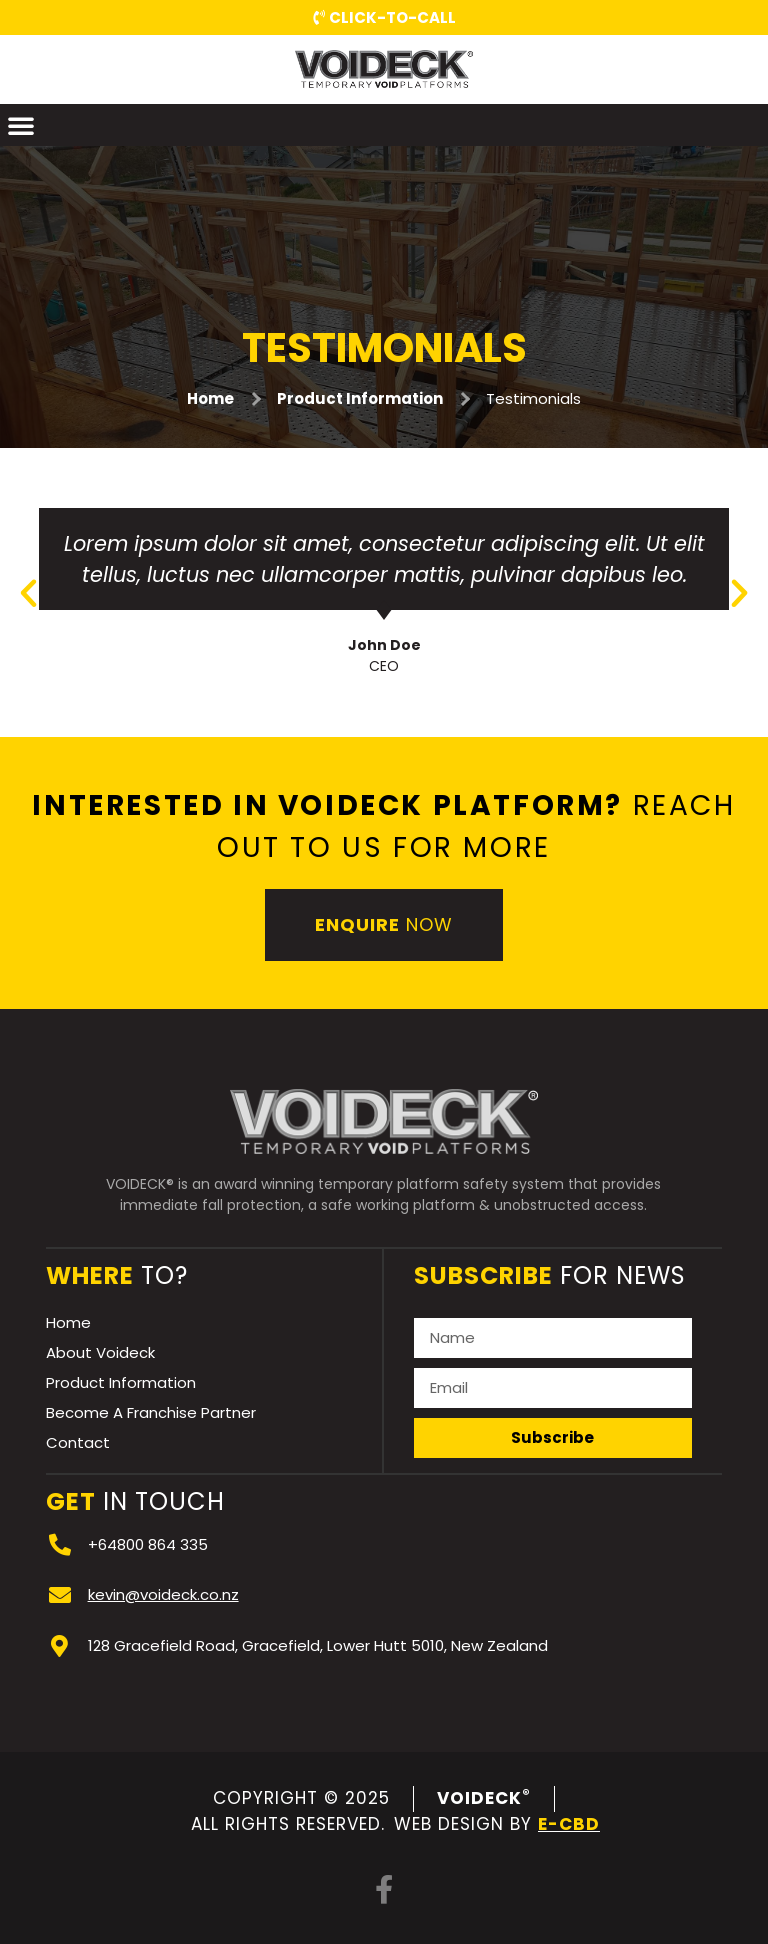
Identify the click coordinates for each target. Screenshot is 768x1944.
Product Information (360, 398)
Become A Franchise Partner (151, 1412)
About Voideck (100, 1352)
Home (210, 398)
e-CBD (569, 1824)
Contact (78, 1442)
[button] (21, 125)
